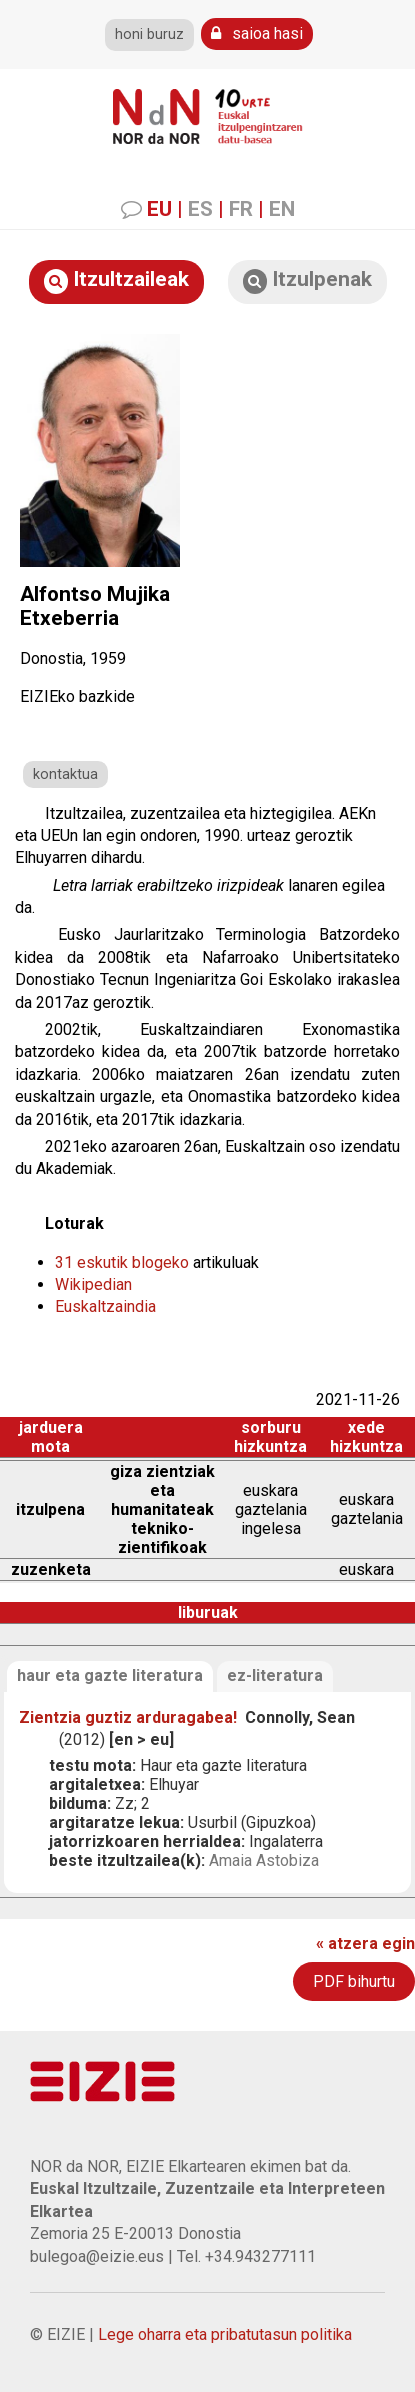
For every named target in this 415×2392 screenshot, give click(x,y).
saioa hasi (257, 33)
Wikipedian (93, 1284)
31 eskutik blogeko (122, 1262)
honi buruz (149, 34)
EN (282, 209)
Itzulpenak (307, 280)
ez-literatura (275, 1675)
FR (241, 209)
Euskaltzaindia (105, 1306)
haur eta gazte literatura (110, 1675)
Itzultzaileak (116, 280)
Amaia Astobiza (264, 1860)
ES (200, 209)
